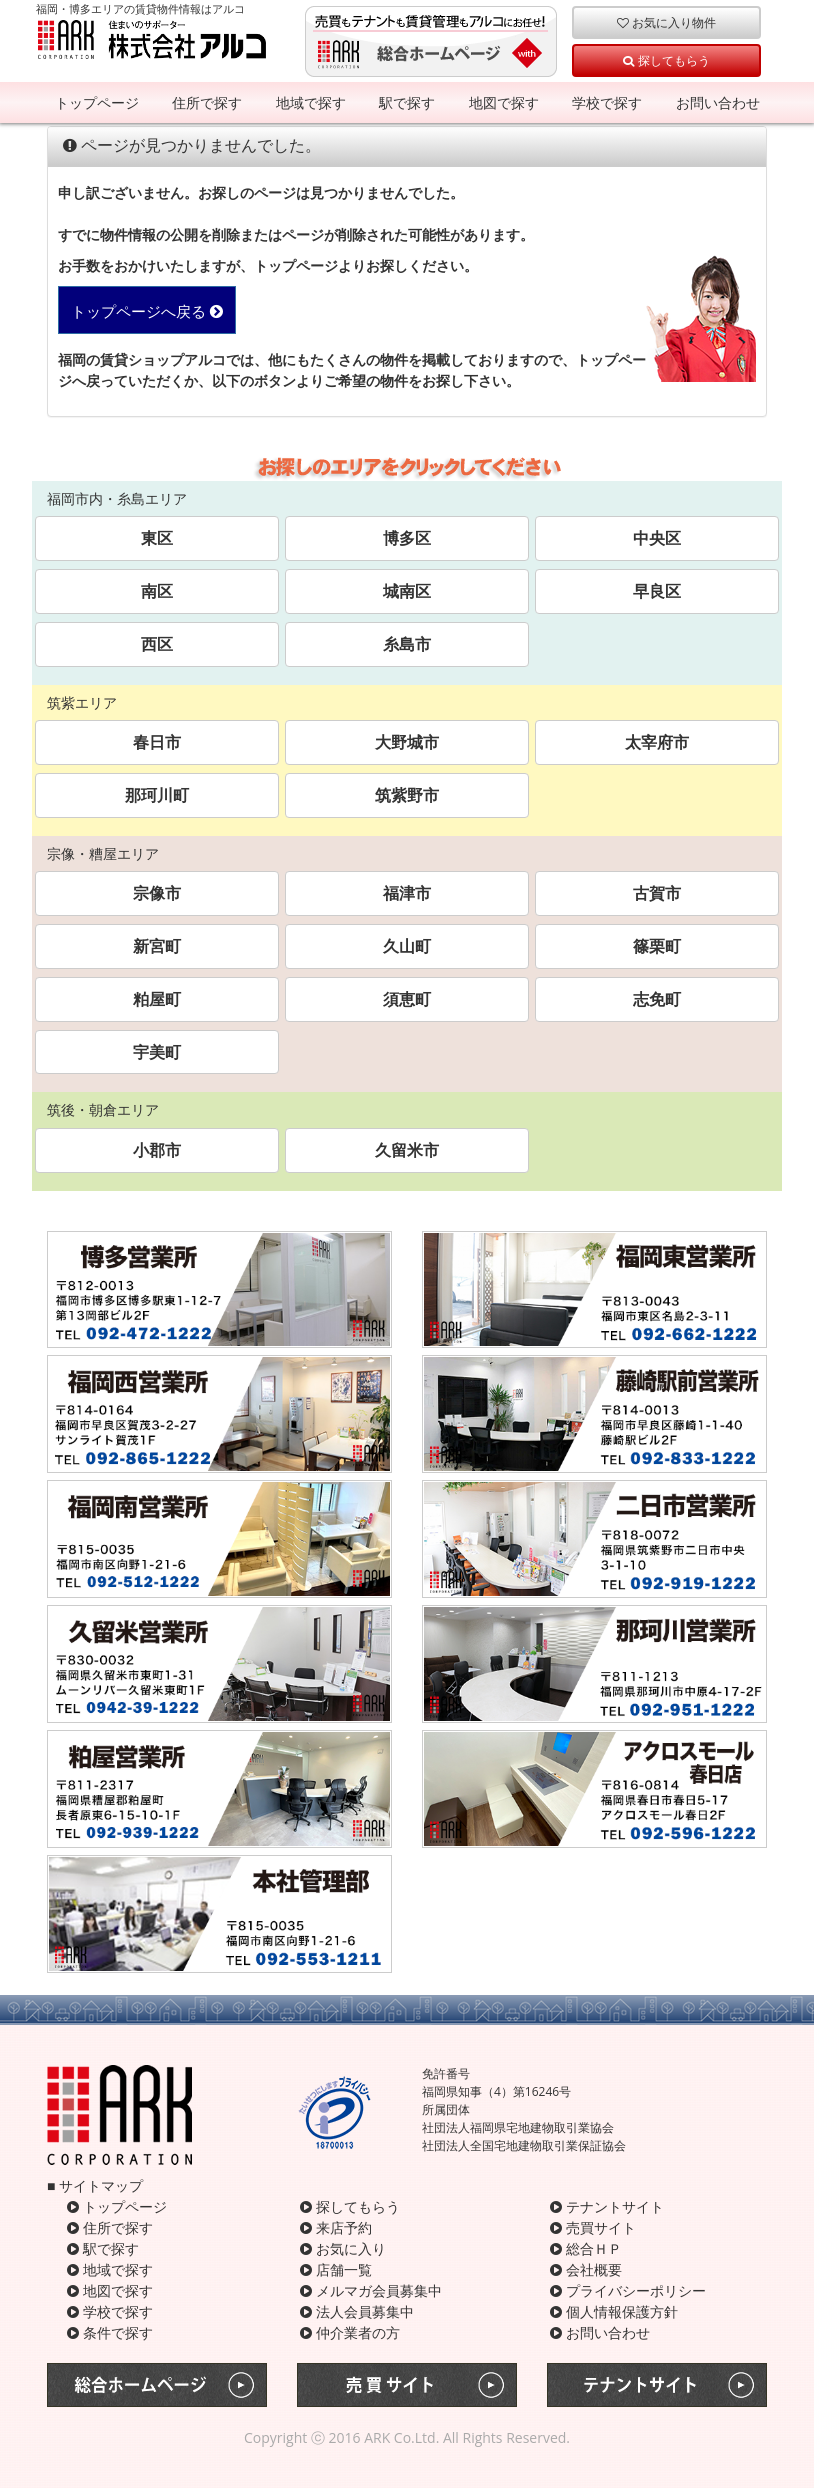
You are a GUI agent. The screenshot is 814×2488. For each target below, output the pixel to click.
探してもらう (666, 60)
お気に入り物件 (666, 22)
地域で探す (311, 102)
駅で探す (407, 102)
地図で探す (504, 102)
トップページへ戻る (147, 311)
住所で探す (207, 102)
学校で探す (607, 102)
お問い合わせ (718, 102)
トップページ (97, 102)
